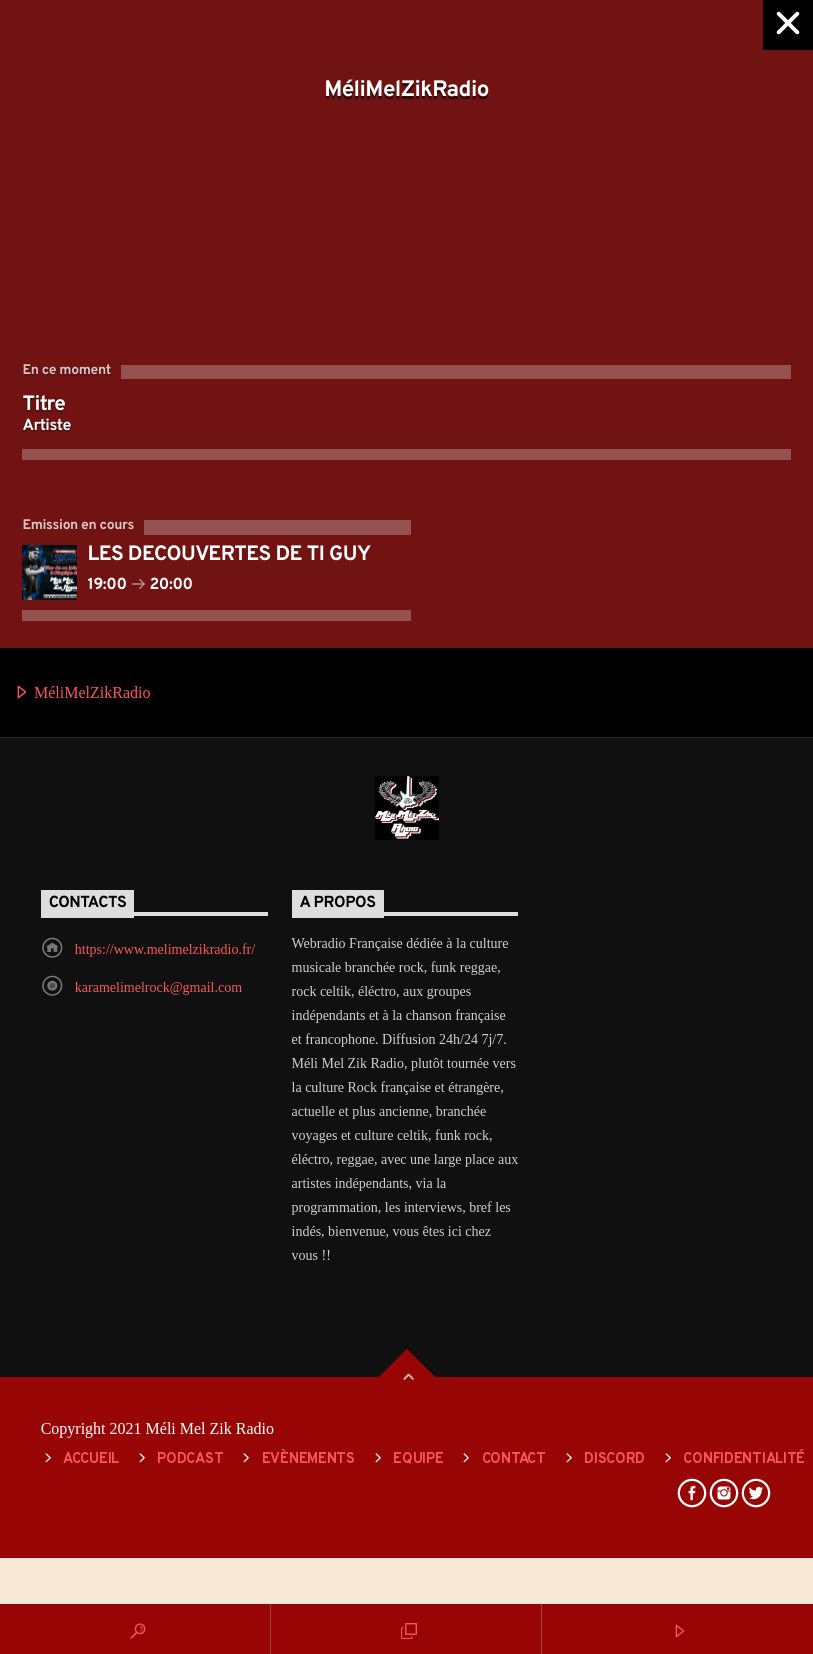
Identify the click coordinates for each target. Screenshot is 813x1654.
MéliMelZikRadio (82, 694)
